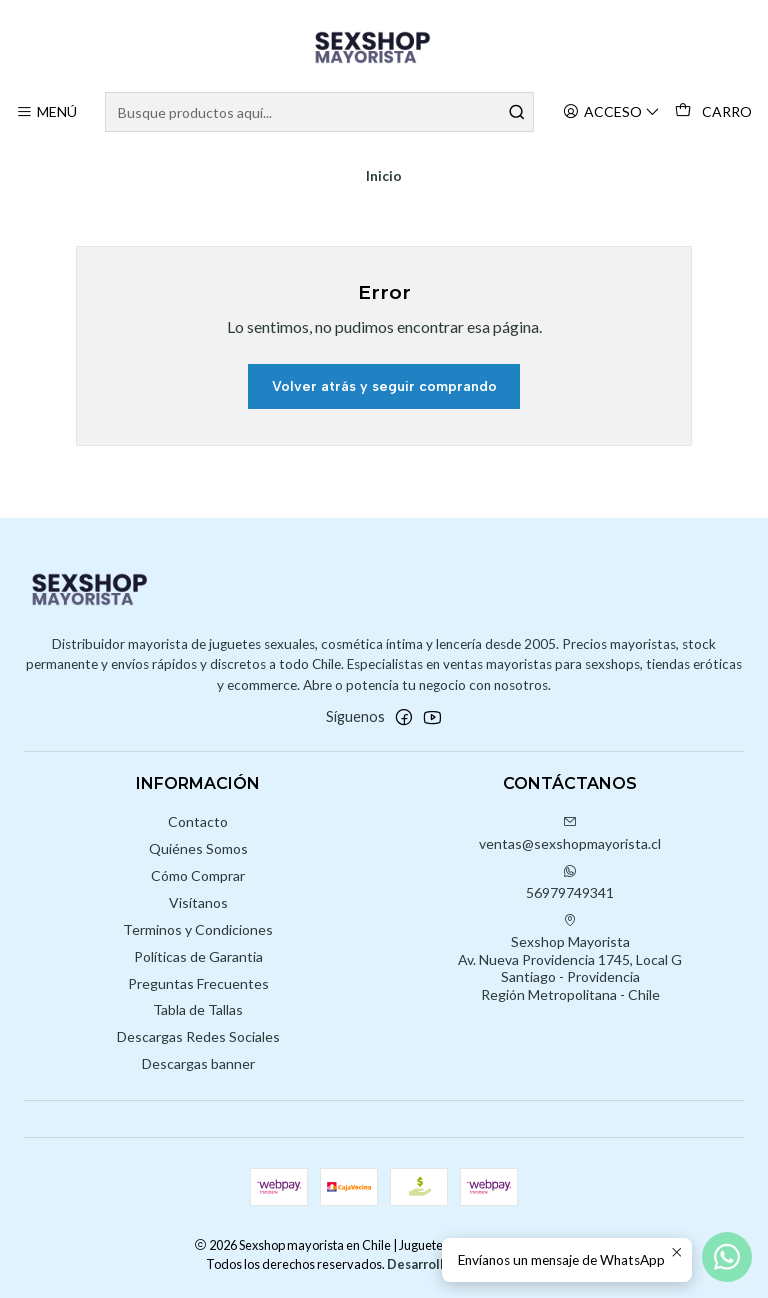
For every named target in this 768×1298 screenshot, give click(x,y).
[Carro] (713, 112)
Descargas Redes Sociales (198, 1036)
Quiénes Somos (198, 848)
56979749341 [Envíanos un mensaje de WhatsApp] (570, 882)
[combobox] (319, 112)
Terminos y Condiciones (198, 929)
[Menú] (46, 112)
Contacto (198, 821)
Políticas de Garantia (198, 956)
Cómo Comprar (198, 875)
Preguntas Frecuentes (198, 983)
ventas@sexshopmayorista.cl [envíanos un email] (570, 833)
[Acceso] (611, 112)
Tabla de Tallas (198, 1009)
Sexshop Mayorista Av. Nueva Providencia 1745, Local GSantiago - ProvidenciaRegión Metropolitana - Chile (570, 958)
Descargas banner (198, 1063)
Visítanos (198, 902)
